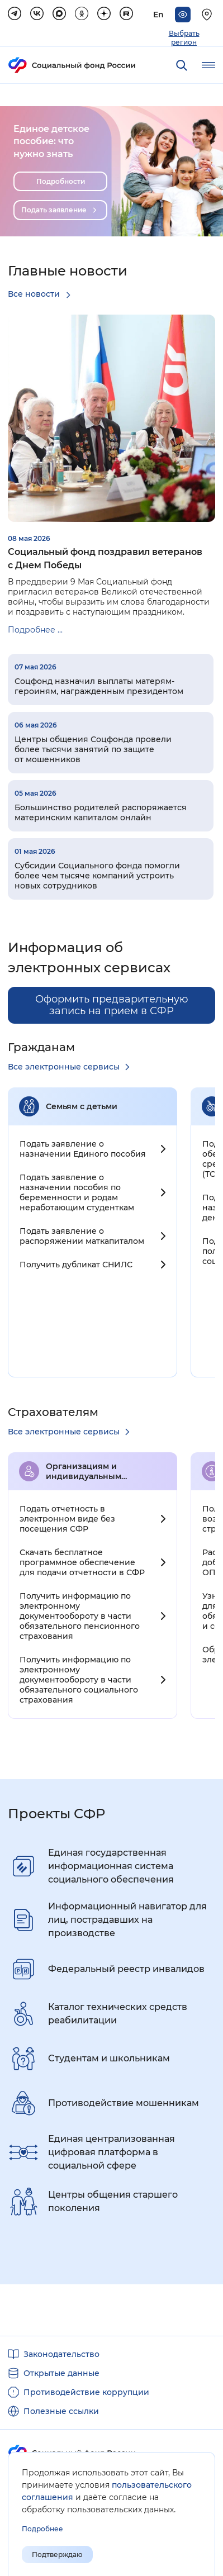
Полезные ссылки (61, 2411)
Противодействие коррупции (86, 2392)
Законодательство (61, 2354)
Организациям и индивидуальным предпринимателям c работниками (92, 1471)
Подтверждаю (57, 2554)
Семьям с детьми (81, 1106)
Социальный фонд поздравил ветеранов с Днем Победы (105, 558)
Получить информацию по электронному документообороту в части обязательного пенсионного (80, 1616)
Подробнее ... (35, 630)
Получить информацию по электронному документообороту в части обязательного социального (79, 1680)
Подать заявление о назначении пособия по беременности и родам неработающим (77, 1192)
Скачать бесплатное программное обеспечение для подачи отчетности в (82, 1562)
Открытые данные (61, 2373)
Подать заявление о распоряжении (82, 1236)
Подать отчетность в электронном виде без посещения (67, 1519)
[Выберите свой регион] (208, 14)
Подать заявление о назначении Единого (83, 1149)
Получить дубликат (76, 1265)
